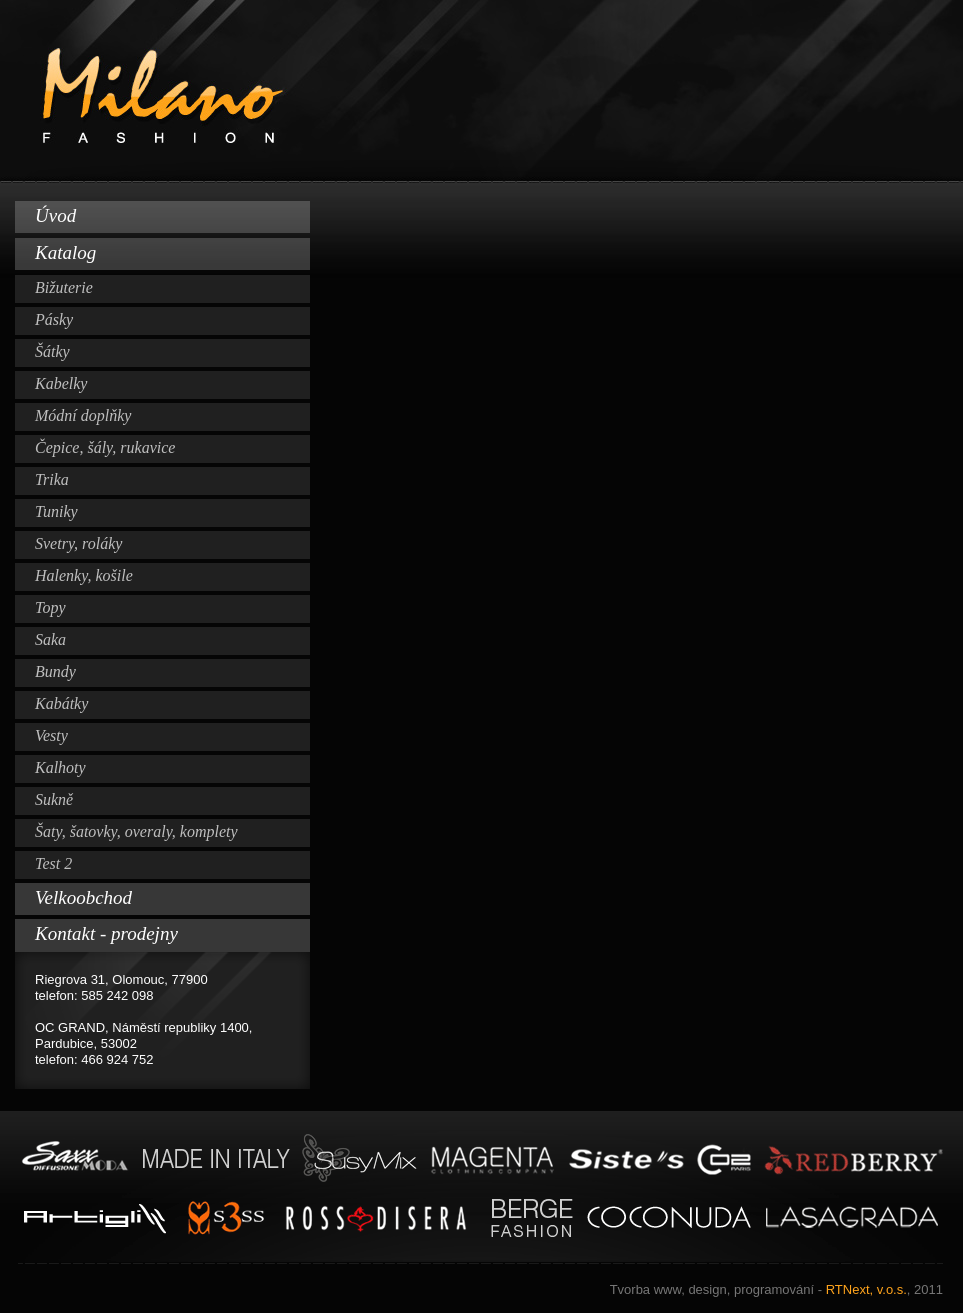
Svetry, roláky (78, 543)
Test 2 (53, 863)
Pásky (54, 319)
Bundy (55, 671)
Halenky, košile (84, 575)
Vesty (51, 735)
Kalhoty (60, 767)
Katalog (65, 252)
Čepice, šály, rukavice (105, 447)
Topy (50, 607)
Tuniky (56, 511)
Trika (52, 479)
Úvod (55, 215)
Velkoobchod (83, 897)
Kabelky (61, 383)
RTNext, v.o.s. (776, 1289)
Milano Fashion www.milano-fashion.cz (481, 91)
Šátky (52, 351)
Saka (50, 639)
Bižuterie (64, 287)
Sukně (54, 799)
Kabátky (61, 703)
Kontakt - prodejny (106, 933)
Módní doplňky (83, 415)
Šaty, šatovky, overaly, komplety (136, 831)
